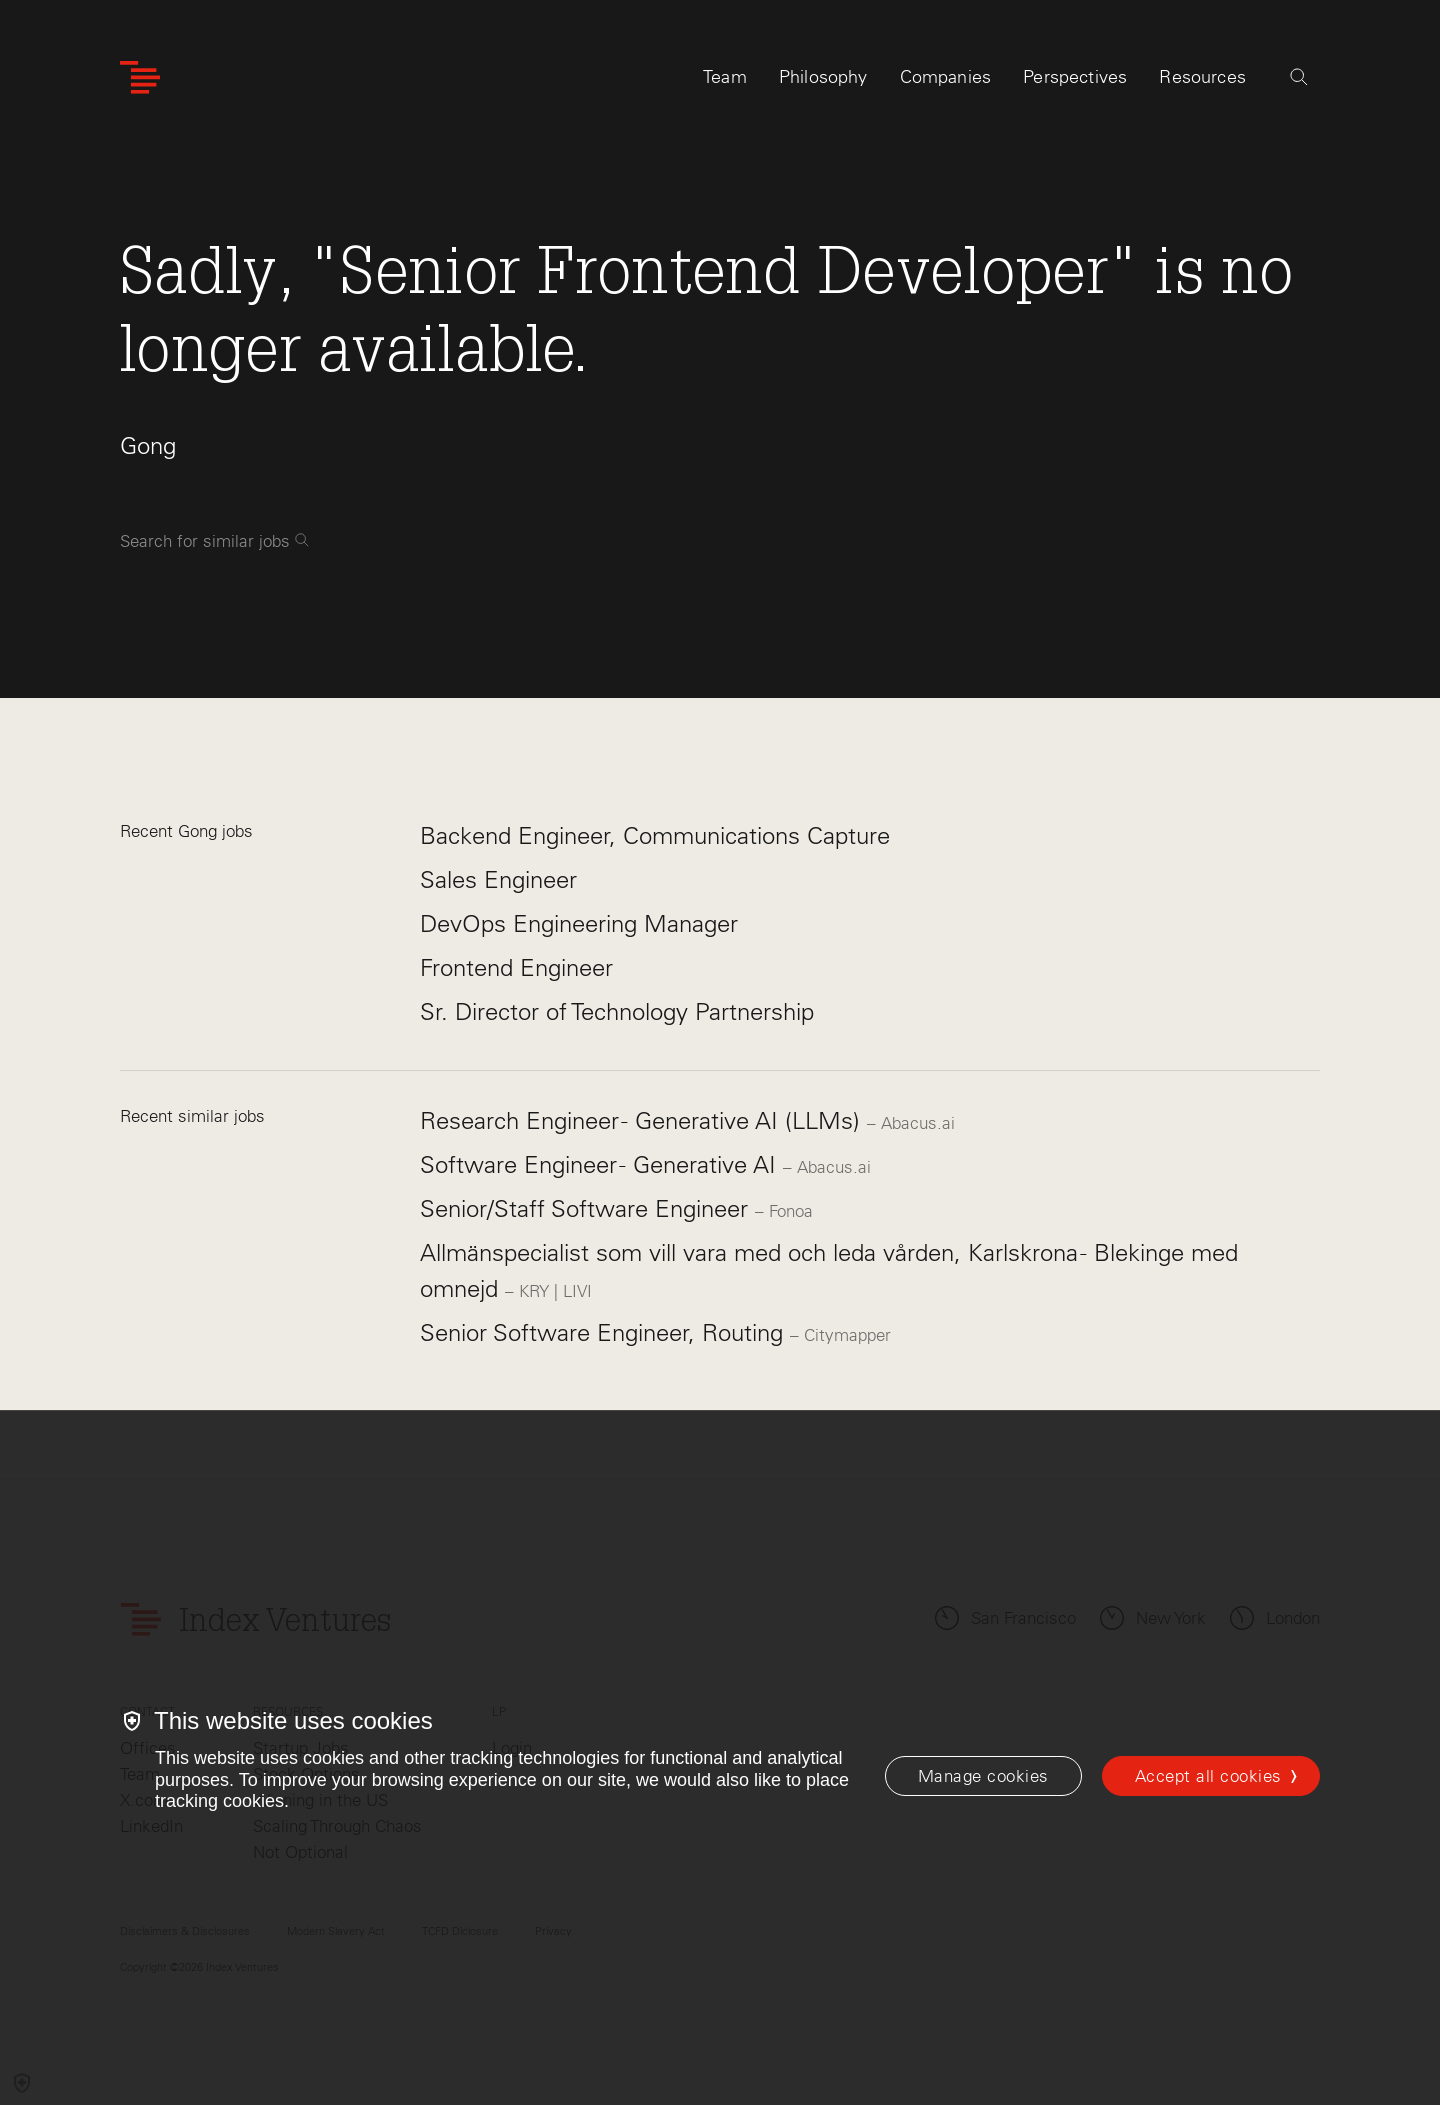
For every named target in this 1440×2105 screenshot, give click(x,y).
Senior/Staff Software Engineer (587, 1208)
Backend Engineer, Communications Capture (655, 835)
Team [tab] (725, 77)
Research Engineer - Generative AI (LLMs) (643, 1120)
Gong (148, 445)
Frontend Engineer (516, 967)
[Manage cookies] (983, 1776)
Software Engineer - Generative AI (601, 1164)
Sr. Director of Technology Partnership (617, 1011)
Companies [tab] (946, 77)
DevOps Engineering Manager (579, 923)
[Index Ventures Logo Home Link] (140, 77)
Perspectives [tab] (1075, 77)
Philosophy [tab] (823, 77)
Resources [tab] (1202, 77)
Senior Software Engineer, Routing (605, 1332)
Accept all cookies (1208, 1776)
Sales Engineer (498, 879)
